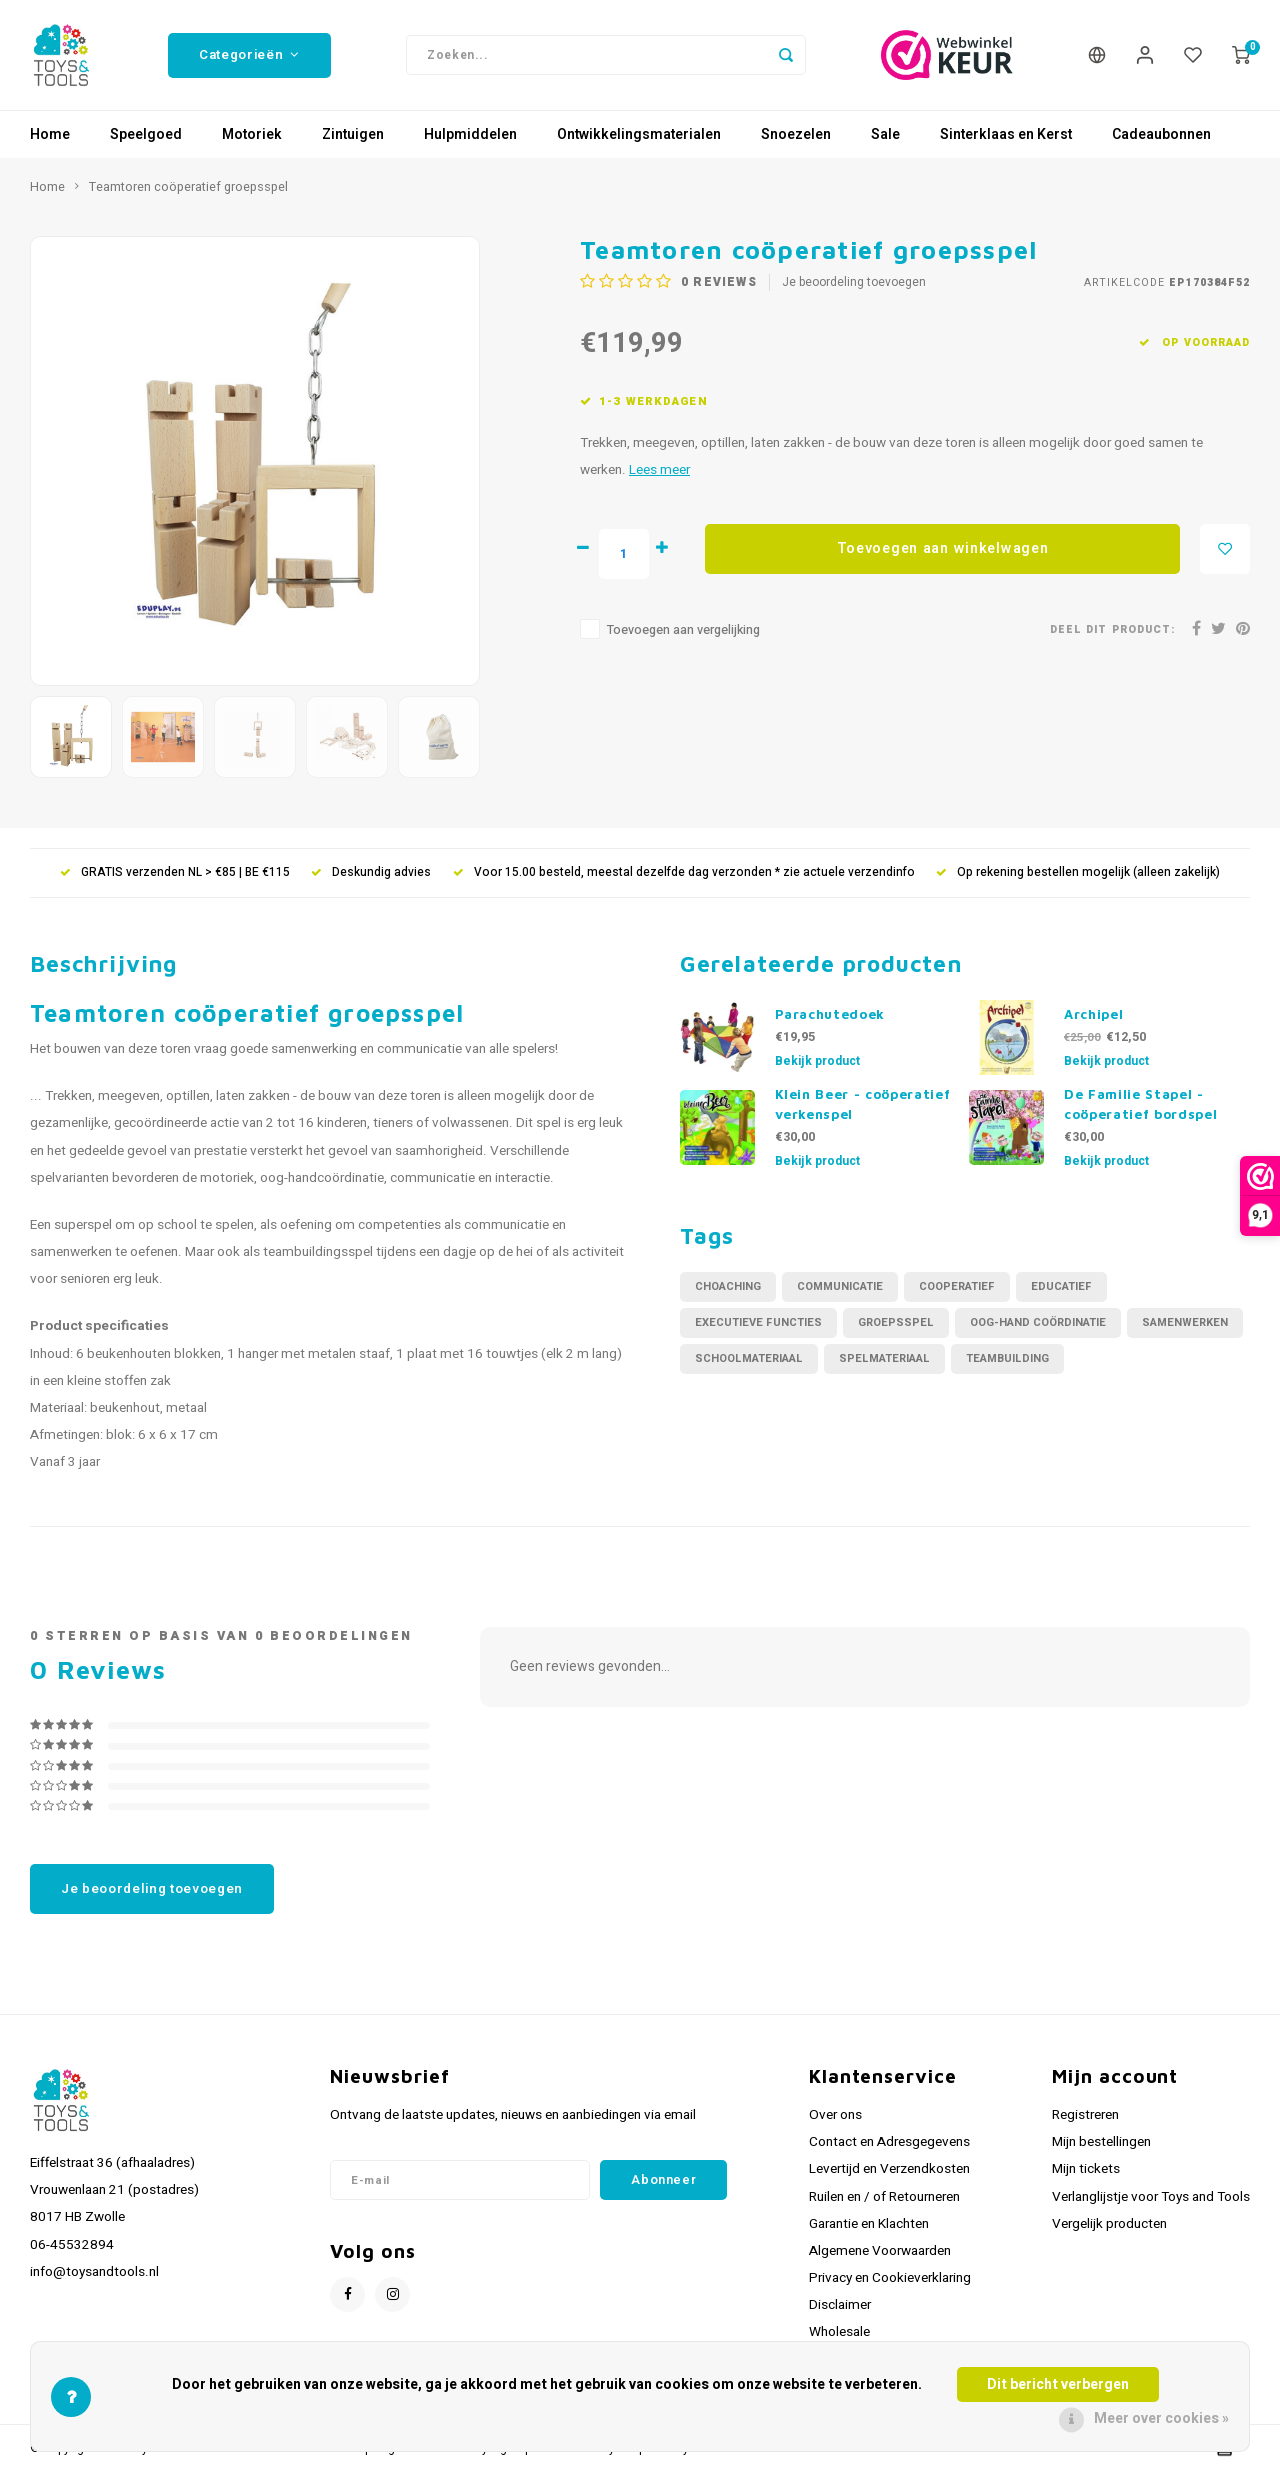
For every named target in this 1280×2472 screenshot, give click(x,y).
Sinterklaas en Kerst (1006, 134)
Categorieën (249, 55)
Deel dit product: (1112, 629)
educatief (1061, 1286)
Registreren (1085, 2115)
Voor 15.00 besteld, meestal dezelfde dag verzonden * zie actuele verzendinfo (684, 872)
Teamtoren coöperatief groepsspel (188, 187)
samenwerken (1185, 1322)
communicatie (840, 1286)
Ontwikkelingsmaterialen (639, 134)
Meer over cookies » (1161, 2418)
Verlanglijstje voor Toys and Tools (1151, 2197)
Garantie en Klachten (869, 2224)
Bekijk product (817, 1061)
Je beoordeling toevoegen (854, 282)
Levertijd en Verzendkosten (889, 2169)
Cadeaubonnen (1161, 134)
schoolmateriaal (749, 1358)
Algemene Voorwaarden (880, 2251)
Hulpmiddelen (470, 134)
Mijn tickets (1086, 2169)
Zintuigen (353, 134)
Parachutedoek (830, 1014)
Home (50, 134)
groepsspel (896, 1322)
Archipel (1093, 1014)
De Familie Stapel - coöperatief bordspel (1140, 1104)
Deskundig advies (371, 872)
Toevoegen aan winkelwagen (943, 548)
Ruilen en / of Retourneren (884, 2197)
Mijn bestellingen (1101, 2142)
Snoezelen (796, 134)
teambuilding (1007, 1358)
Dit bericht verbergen (1058, 2384)
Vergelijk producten (1109, 2224)
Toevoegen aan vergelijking (683, 630)
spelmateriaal (884, 1358)
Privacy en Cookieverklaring (890, 2278)
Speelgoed (146, 134)
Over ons (835, 2115)
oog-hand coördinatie (1038, 1322)
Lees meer (659, 470)
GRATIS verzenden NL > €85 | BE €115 (175, 872)
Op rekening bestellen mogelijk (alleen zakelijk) (1078, 872)
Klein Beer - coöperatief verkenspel (863, 1104)
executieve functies (758, 1322)
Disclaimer (840, 2305)
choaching (728, 1286)
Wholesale (839, 2332)
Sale (885, 134)
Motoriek (252, 134)
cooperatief (957, 1286)
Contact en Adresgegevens (889, 2142)
